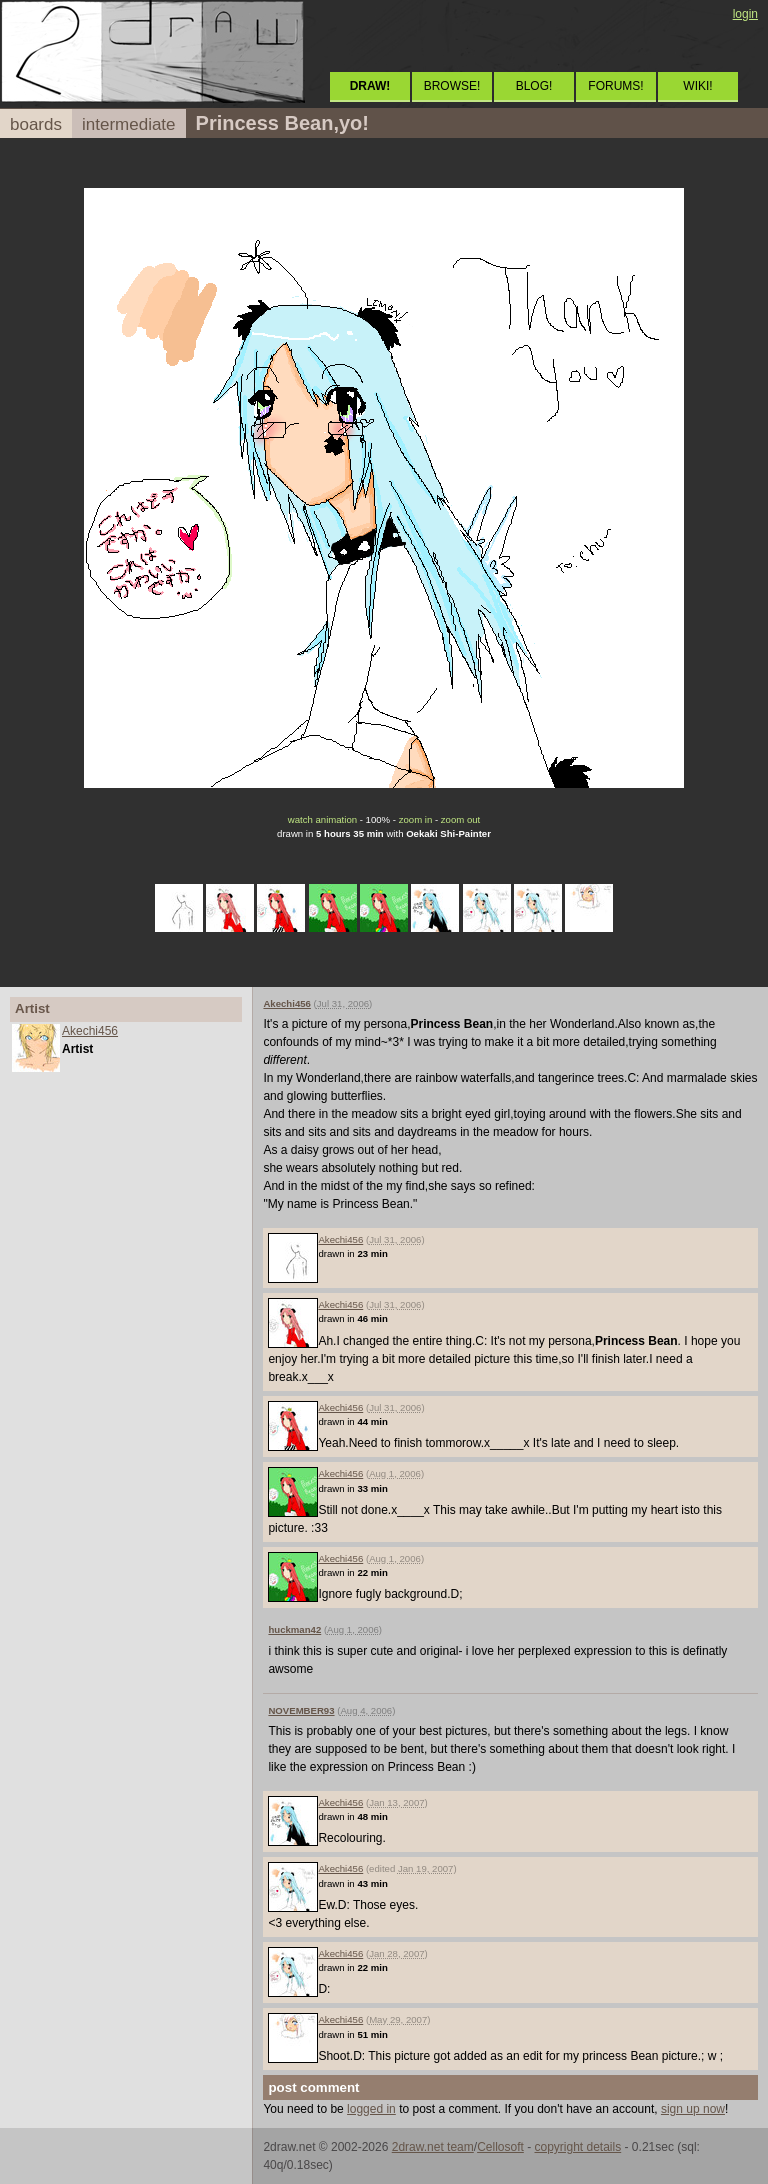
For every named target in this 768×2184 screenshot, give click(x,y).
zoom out (460, 819)
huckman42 (294, 1629)
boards (36, 124)
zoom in (416, 819)
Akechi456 (90, 1031)
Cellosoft (500, 2147)
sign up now (693, 2109)
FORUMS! (615, 86)
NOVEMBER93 (301, 1710)
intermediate (129, 124)
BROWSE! (452, 86)
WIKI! (697, 86)
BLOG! (534, 86)
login (745, 14)
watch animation (322, 819)
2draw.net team (433, 2147)
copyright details (577, 2147)
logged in (371, 2109)
